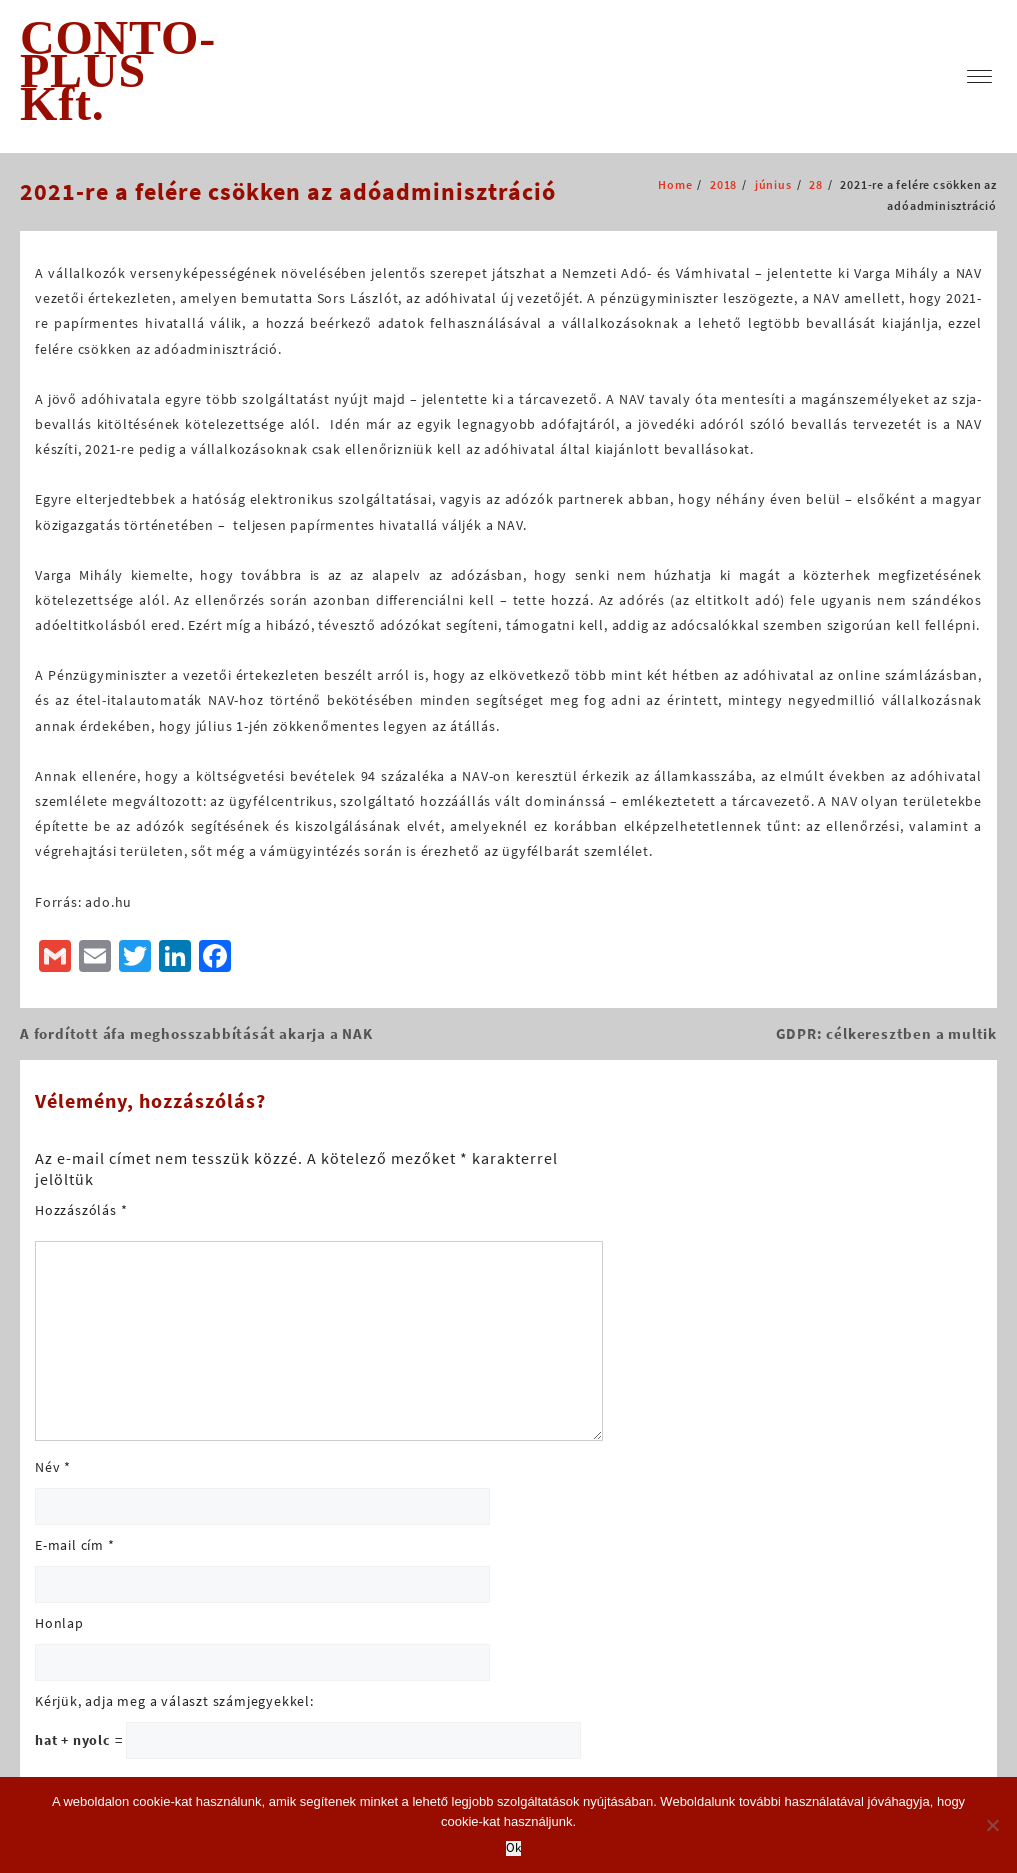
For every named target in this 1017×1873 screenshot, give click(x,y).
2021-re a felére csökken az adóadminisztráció (288, 191)
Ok (513, 1848)
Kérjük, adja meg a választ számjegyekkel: (174, 1701)
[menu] (979, 76)
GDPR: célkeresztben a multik (886, 1033)
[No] (992, 1825)
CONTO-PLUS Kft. (118, 70)
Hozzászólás (81, 1210)
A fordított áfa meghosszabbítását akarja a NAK (196, 1033)
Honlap (59, 1623)
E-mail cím (75, 1545)
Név (53, 1467)
